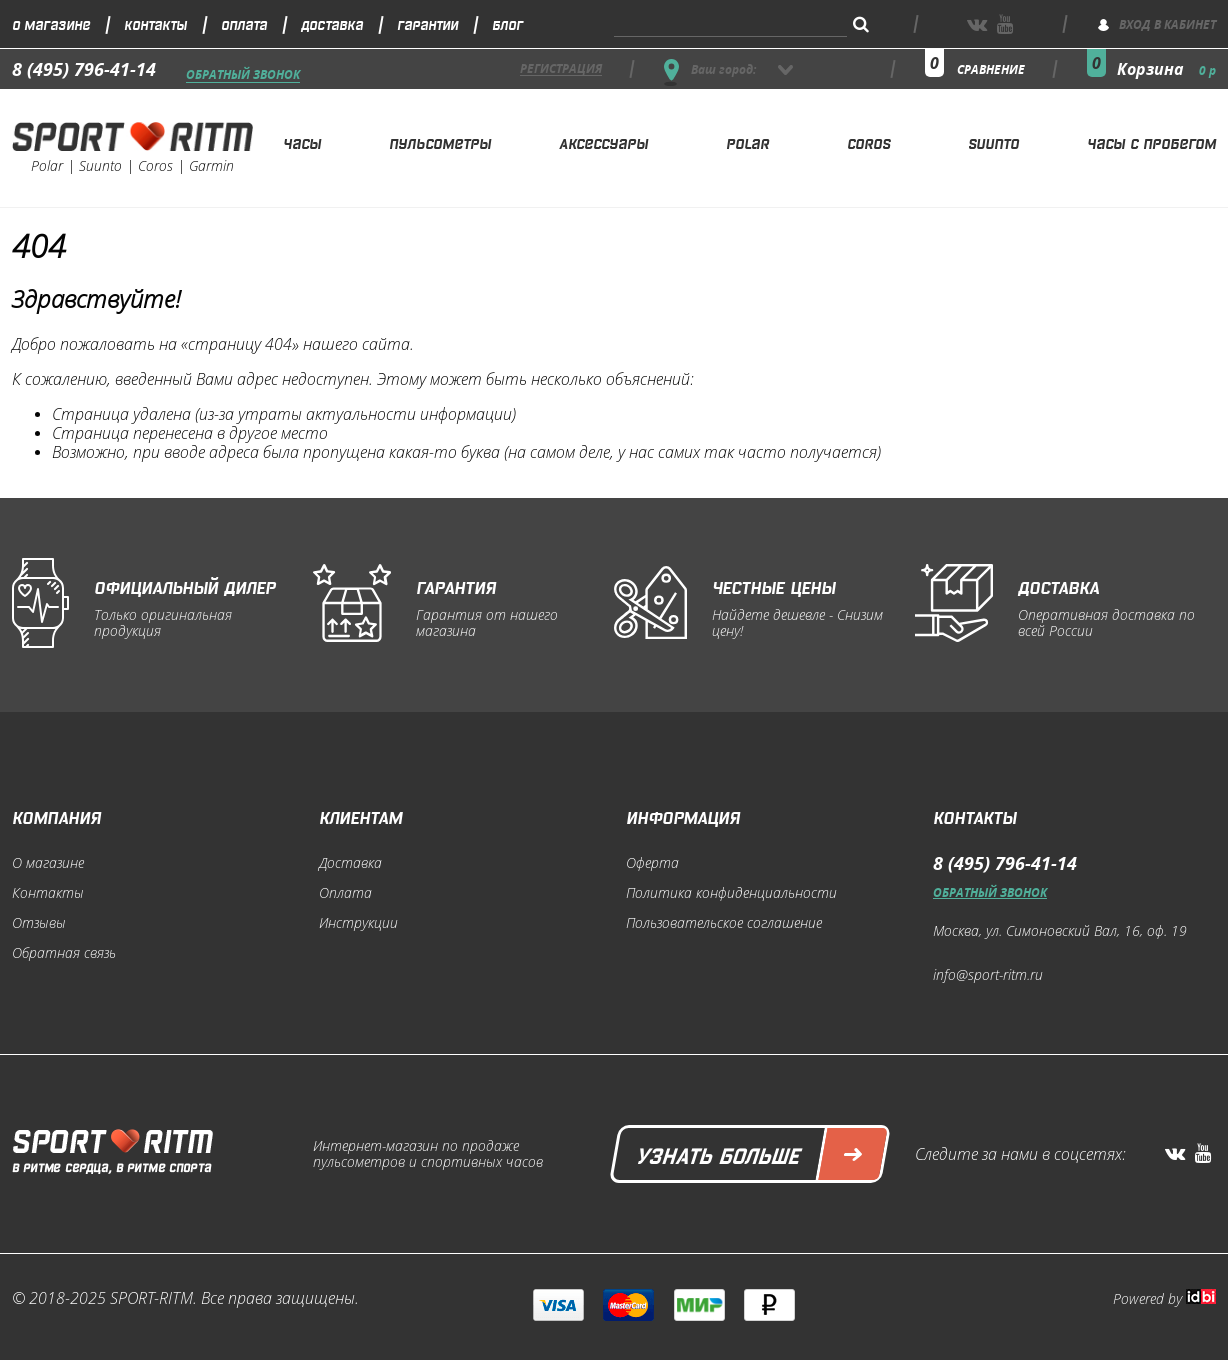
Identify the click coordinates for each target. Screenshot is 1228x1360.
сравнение (991, 69)
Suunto (993, 142)
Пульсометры (440, 142)
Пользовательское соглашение (724, 923)
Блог (507, 23)
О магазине (51, 23)
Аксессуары (603, 142)
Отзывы (39, 923)
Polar (747, 142)
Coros (868, 142)
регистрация (561, 69)
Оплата (244, 23)
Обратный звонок (243, 75)
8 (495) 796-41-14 (84, 69)
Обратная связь (64, 953)
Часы (302, 142)
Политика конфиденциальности (731, 893)
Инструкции (358, 923)
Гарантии (427, 23)
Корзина (1166, 69)
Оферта (652, 863)
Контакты (155, 23)
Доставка (332, 23)
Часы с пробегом (1151, 142)
